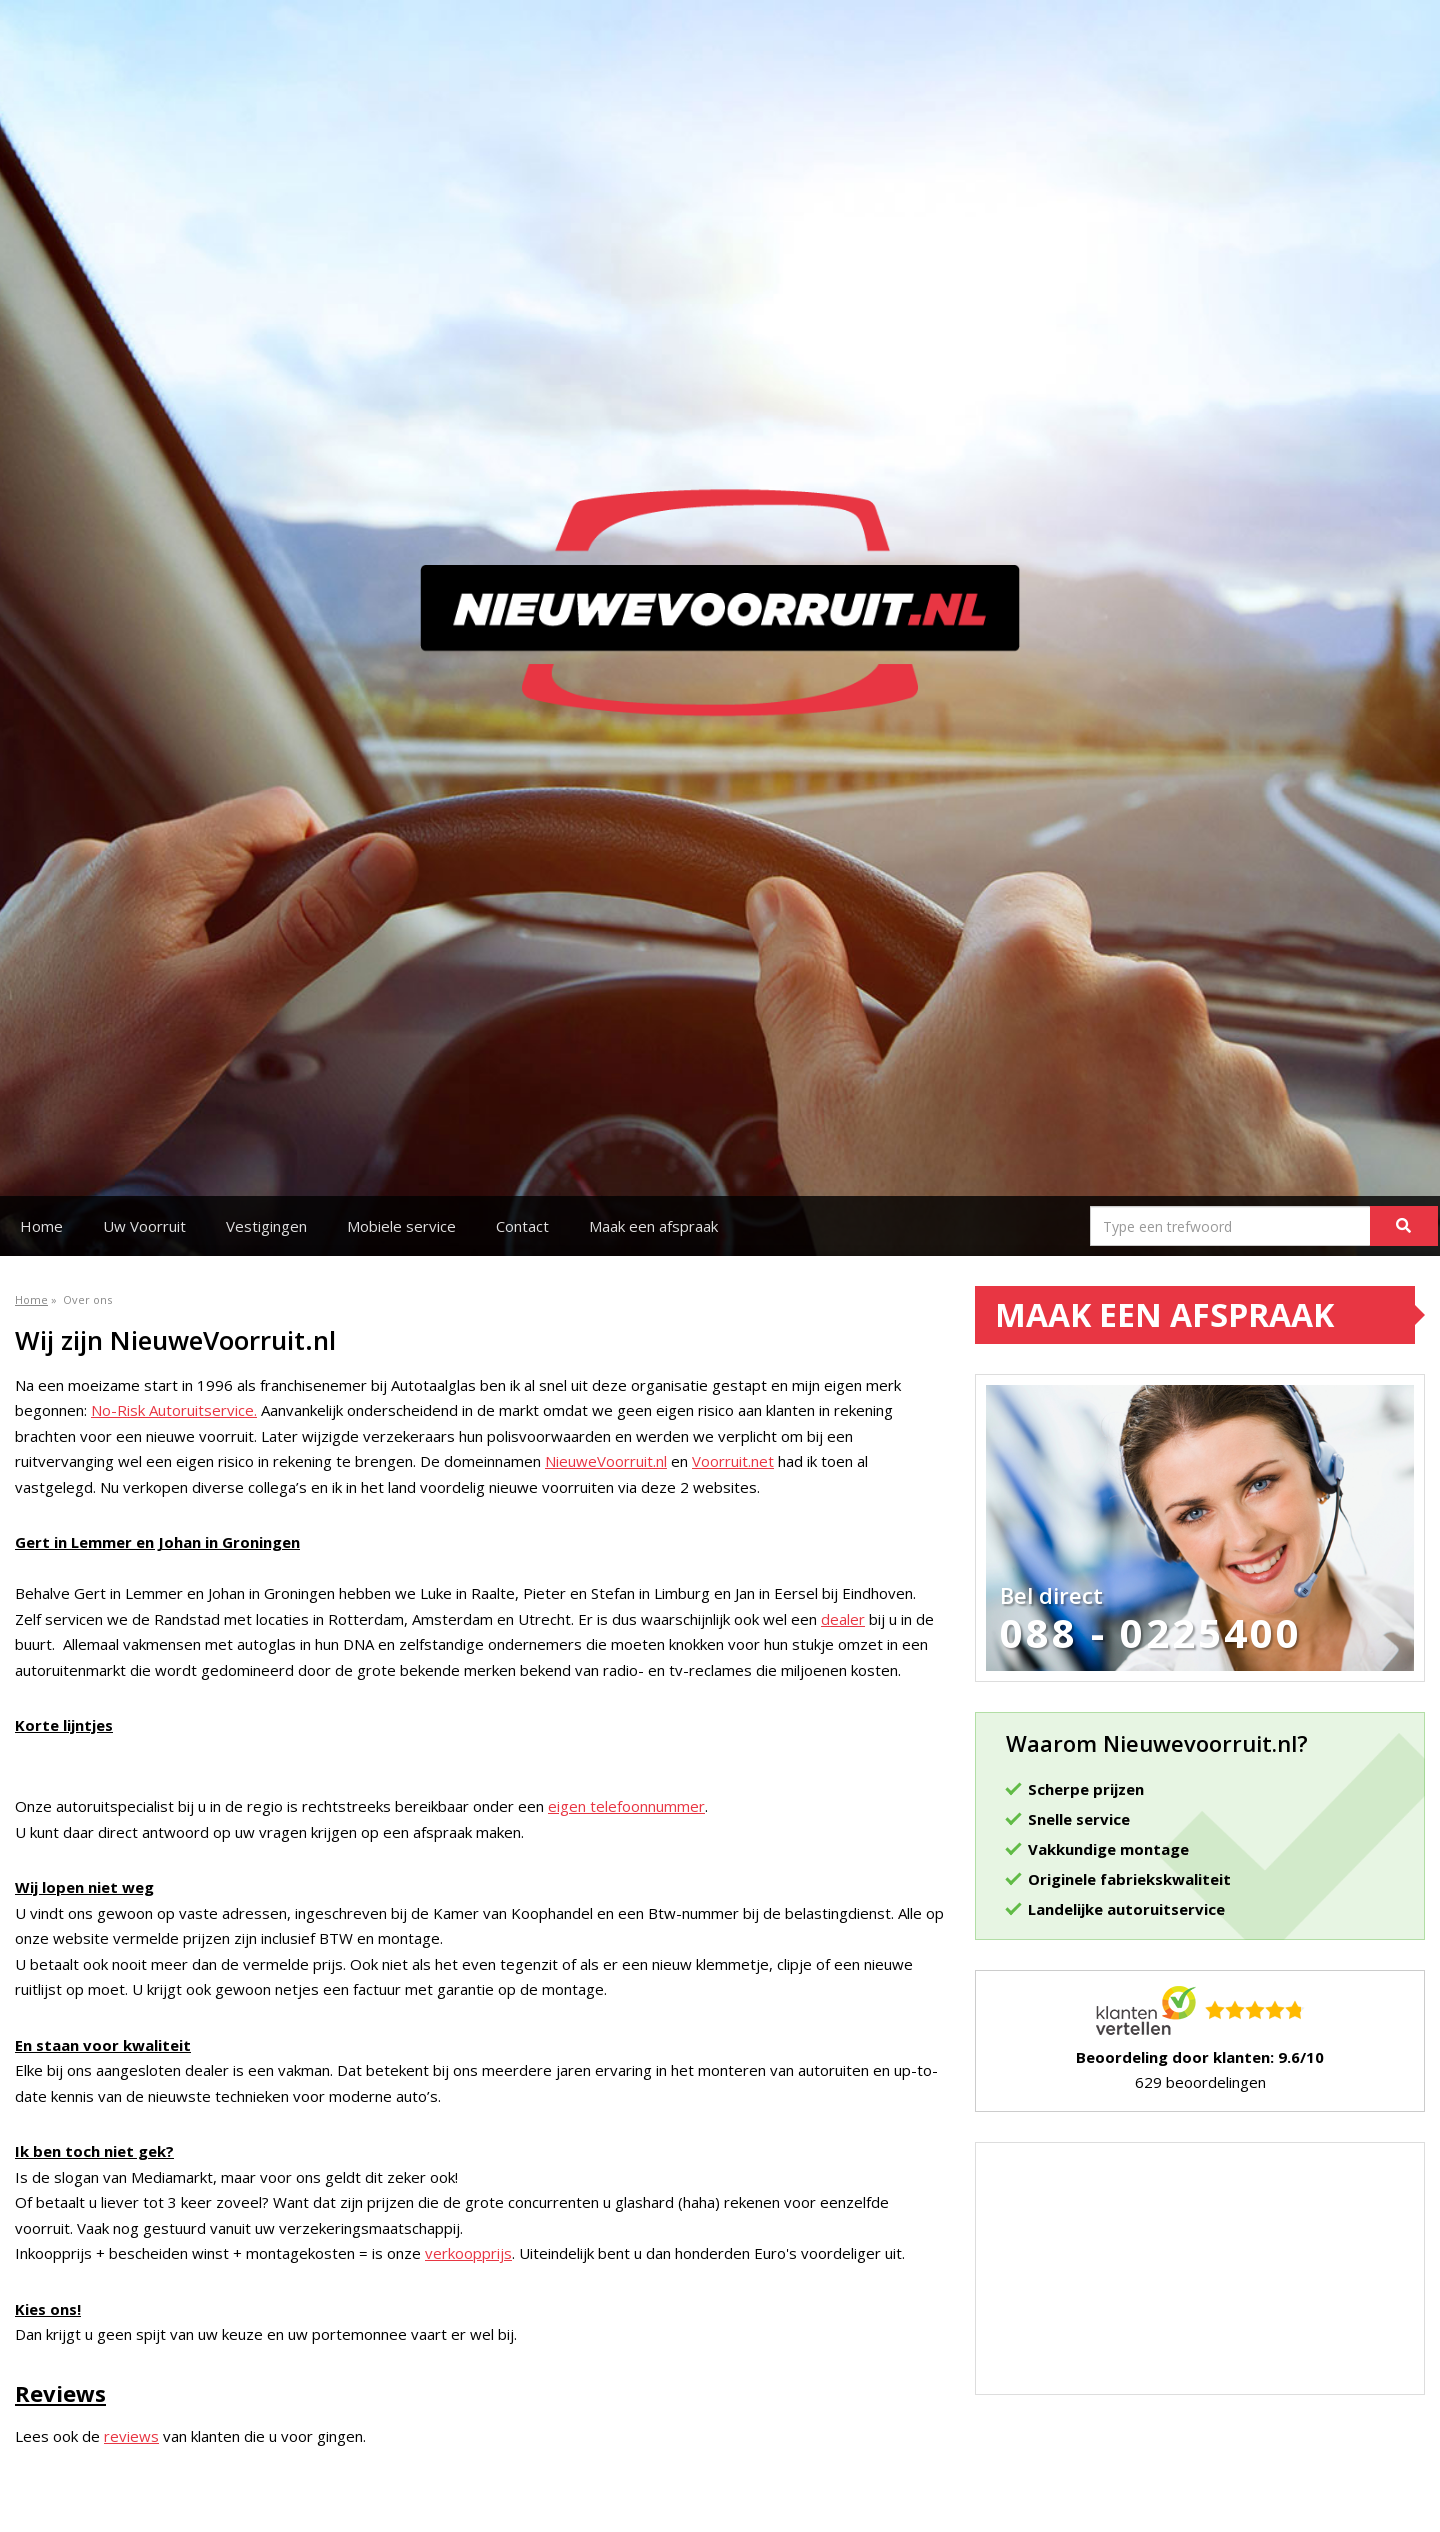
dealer (843, 1619)
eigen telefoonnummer (626, 1806)
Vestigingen (266, 1226)
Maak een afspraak (653, 1226)
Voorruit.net (733, 1461)
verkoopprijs (468, 2253)
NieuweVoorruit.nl (606, 1461)
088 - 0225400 (1151, 1633)
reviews (131, 2436)
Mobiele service (401, 1226)
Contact (522, 1226)
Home (41, 1226)
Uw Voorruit (144, 1226)
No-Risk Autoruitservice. (174, 1410)
